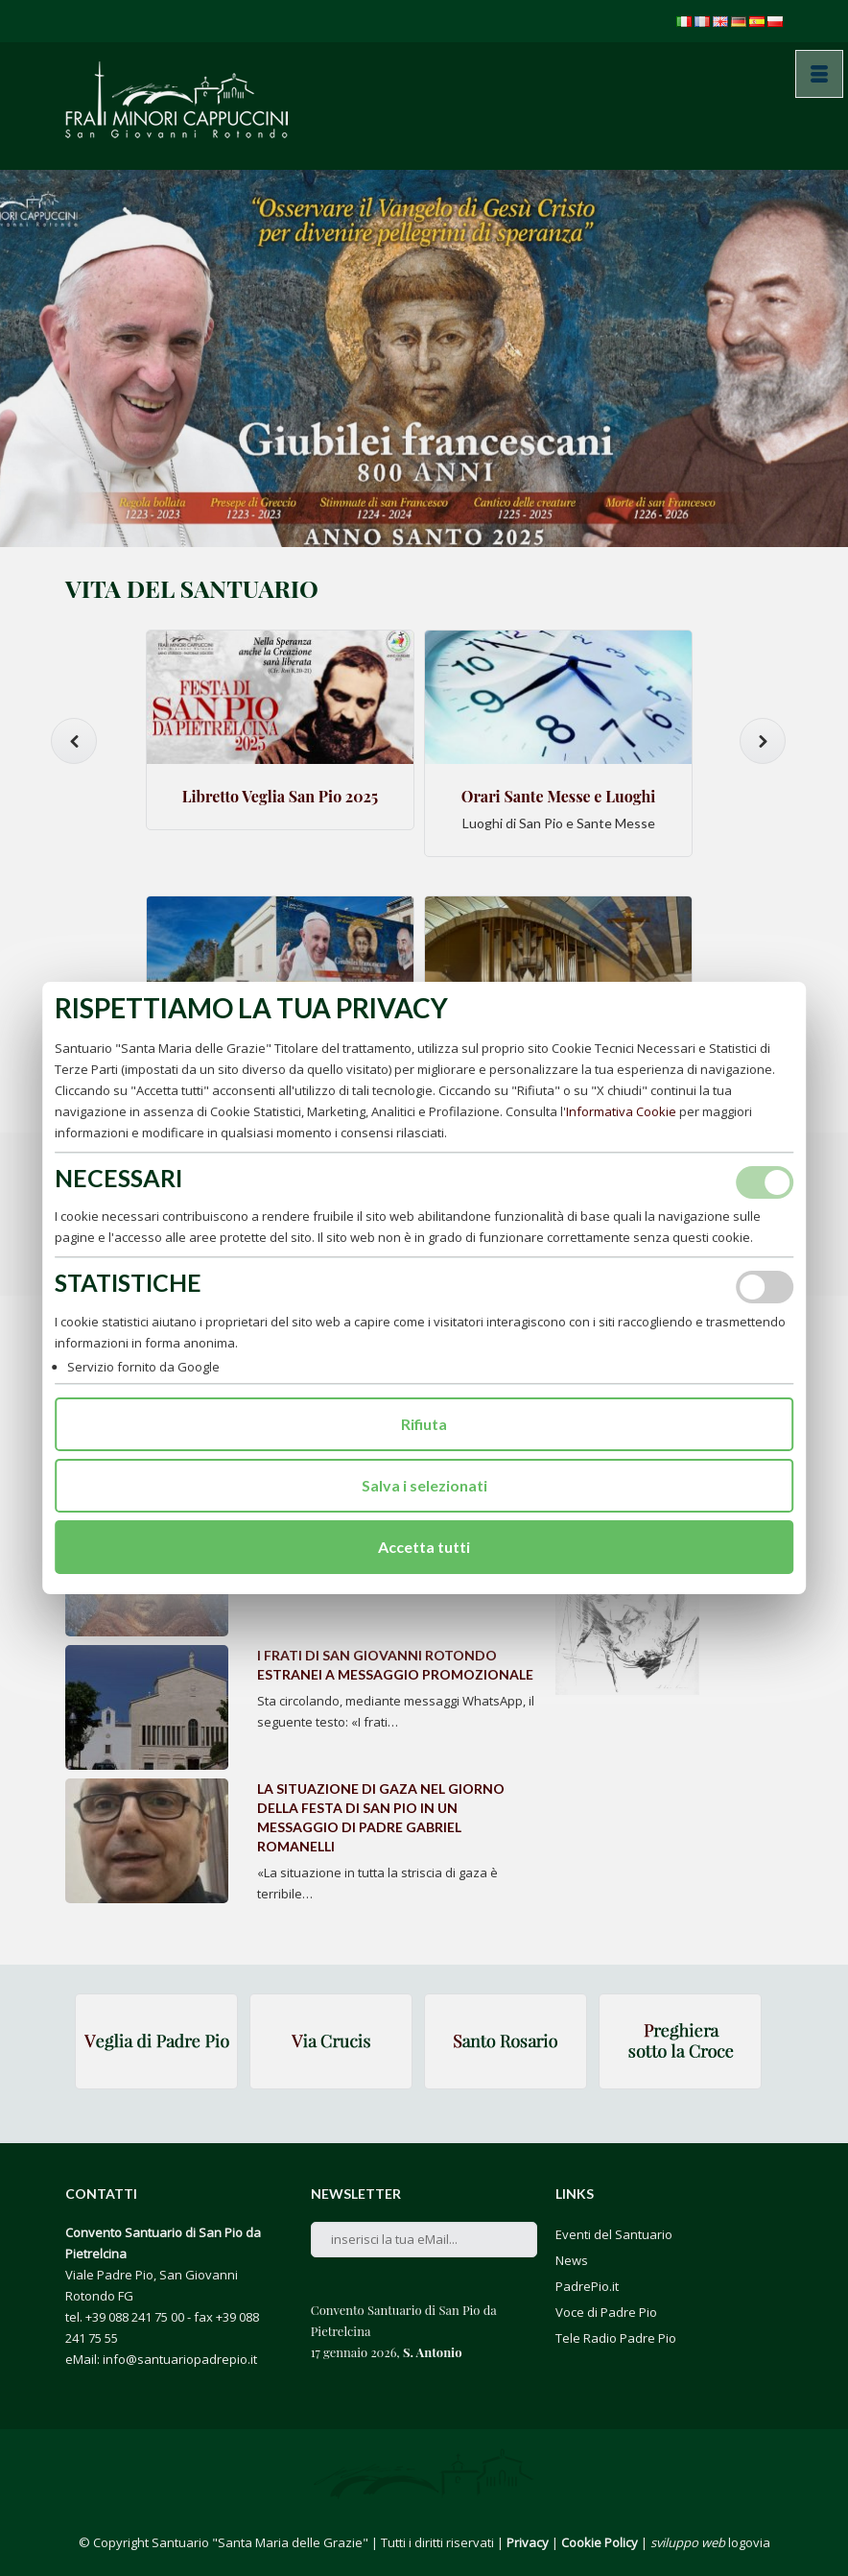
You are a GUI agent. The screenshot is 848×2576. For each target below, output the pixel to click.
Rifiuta (424, 1424)
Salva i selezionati (424, 1485)
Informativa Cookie (621, 1111)
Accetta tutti (424, 1547)
